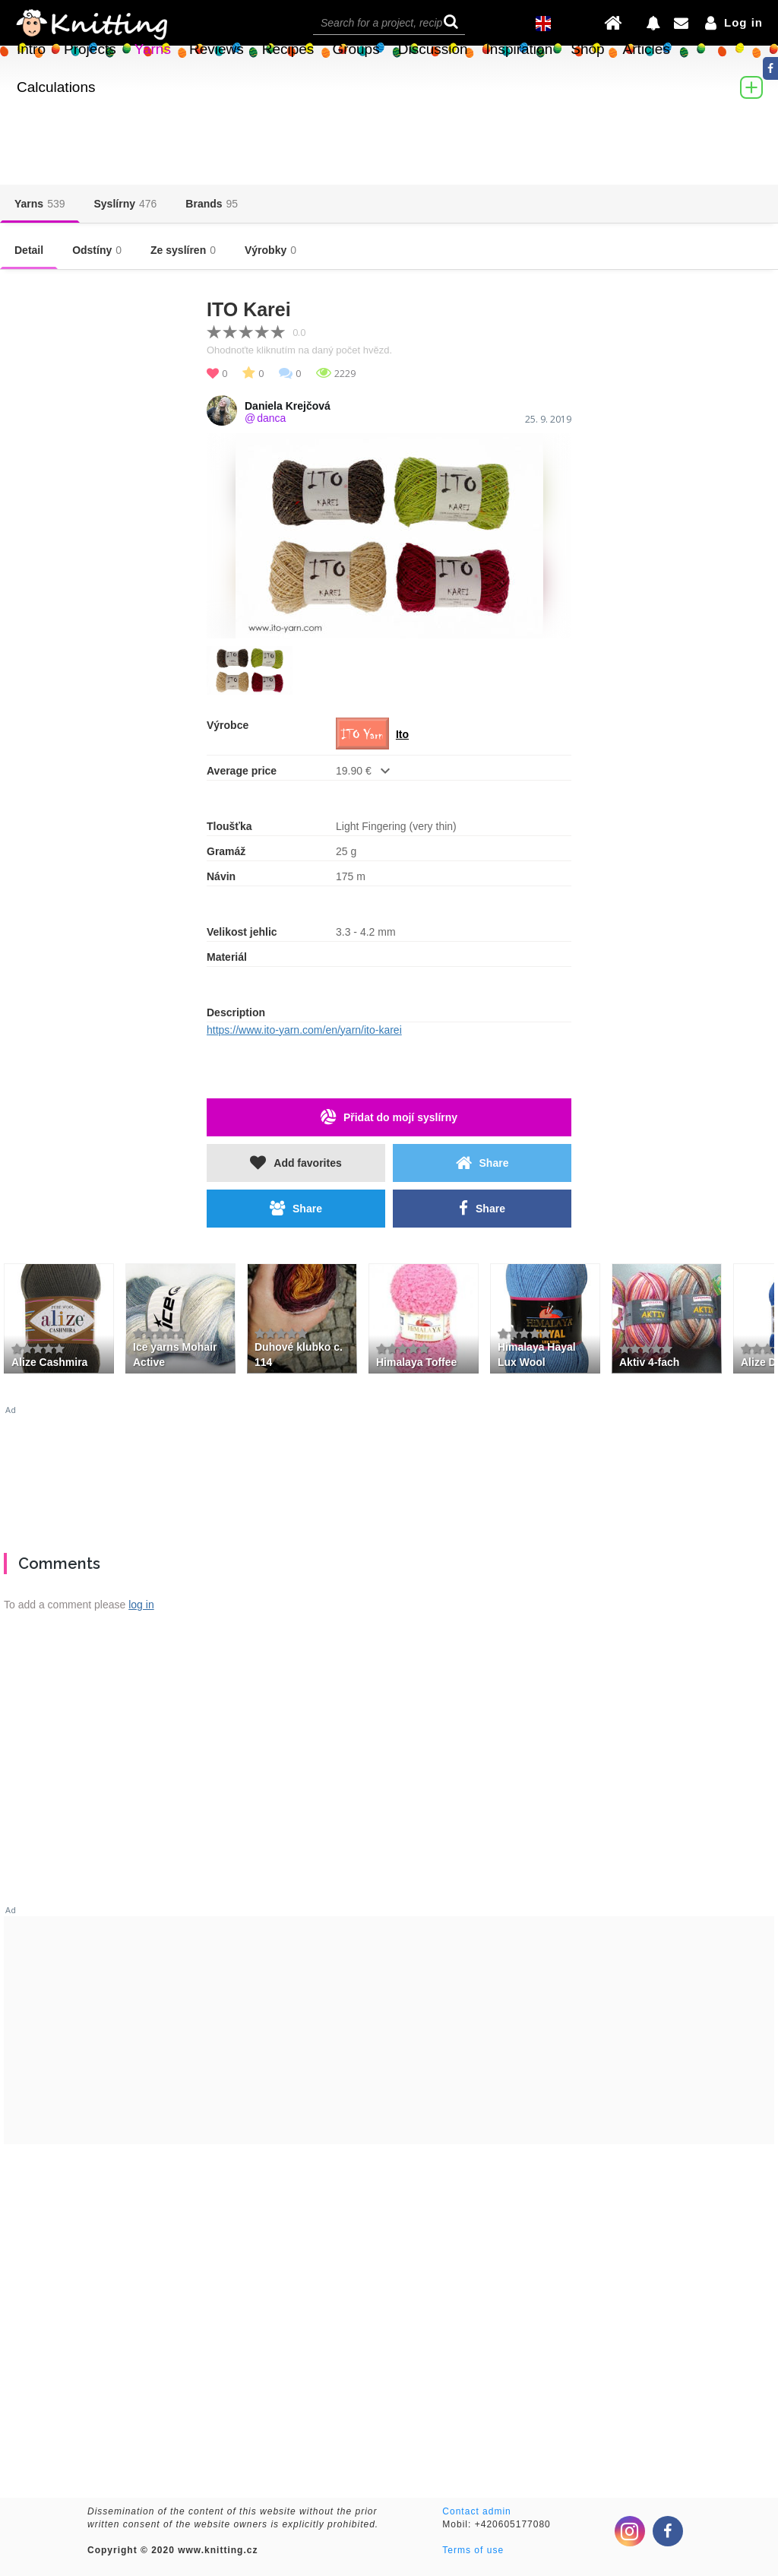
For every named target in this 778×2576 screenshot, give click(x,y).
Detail (28, 250)
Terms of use (473, 2550)
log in (140, 1605)
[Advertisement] (389, 1473)
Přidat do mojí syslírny (389, 1117)
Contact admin (476, 2511)
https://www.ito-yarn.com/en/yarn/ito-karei (304, 1030)
